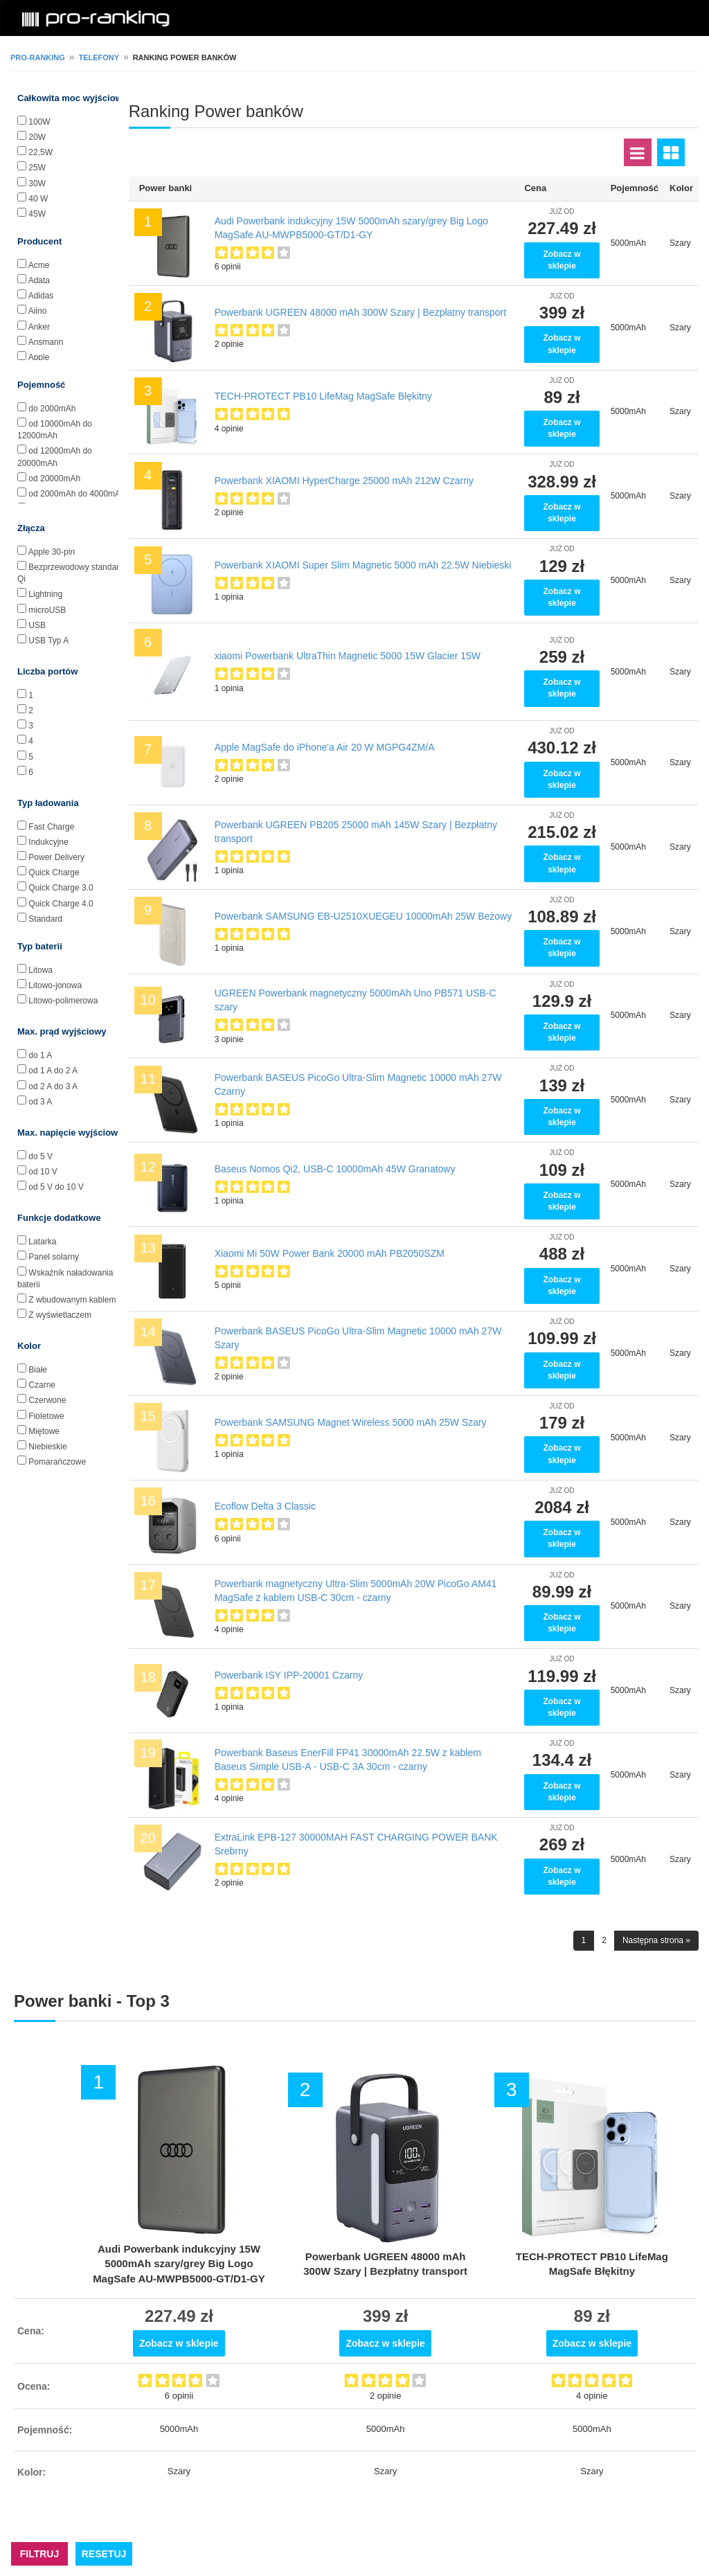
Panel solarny (53, 1257)
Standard (45, 919)
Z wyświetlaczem (59, 1315)
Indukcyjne (48, 842)
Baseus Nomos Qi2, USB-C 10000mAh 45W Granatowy (335, 1168)
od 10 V (42, 1172)
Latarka (42, 1241)
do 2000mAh (51, 408)
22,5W (40, 152)
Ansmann (46, 342)
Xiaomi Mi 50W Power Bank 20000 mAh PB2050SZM (330, 1253)
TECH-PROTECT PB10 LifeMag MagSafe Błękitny (323, 396)
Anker (39, 327)
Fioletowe (46, 1416)
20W (37, 137)
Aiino (37, 311)
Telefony (98, 57)
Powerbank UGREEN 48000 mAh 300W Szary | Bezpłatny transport (361, 312)
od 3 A (40, 1102)
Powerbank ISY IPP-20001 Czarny (289, 1675)
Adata (39, 280)
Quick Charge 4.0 (60, 904)
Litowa (40, 970)
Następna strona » (656, 1940)
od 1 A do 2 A (53, 1070)
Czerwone (47, 1400)
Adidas (41, 296)
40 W (38, 199)
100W (39, 122)
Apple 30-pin (51, 552)
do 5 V (40, 1156)
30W (37, 183)
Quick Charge (53, 872)
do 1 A (40, 1055)
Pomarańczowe (57, 1462)
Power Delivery (56, 857)
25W (37, 167)
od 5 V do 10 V (55, 1187)
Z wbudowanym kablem (72, 1300)
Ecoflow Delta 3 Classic (265, 1506)
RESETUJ (104, 2553)
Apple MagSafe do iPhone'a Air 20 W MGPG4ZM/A (325, 747)
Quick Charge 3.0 (60, 888)
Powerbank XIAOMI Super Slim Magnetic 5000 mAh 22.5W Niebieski (363, 565)
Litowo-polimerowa (63, 1000)
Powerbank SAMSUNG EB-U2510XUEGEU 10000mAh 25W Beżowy (363, 916)
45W (37, 214)
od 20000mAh (54, 478)
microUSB (47, 610)
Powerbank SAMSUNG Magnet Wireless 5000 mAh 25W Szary (351, 1422)
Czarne (41, 1385)
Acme (39, 265)
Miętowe (44, 1431)
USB (37, 625)
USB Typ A (48, 640)
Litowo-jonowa (55, 985)
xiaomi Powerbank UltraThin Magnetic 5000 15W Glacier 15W (348, 655)
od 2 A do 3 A (53, 1086)
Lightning (45, 594)
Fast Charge (51, 827)
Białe (37, 1370)
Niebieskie (47, 1446)
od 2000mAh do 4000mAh (76, 494)
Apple (39, 357)
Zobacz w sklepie (562, 260)
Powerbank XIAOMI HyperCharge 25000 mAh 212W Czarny (344, 480)
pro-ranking (37, 57)
